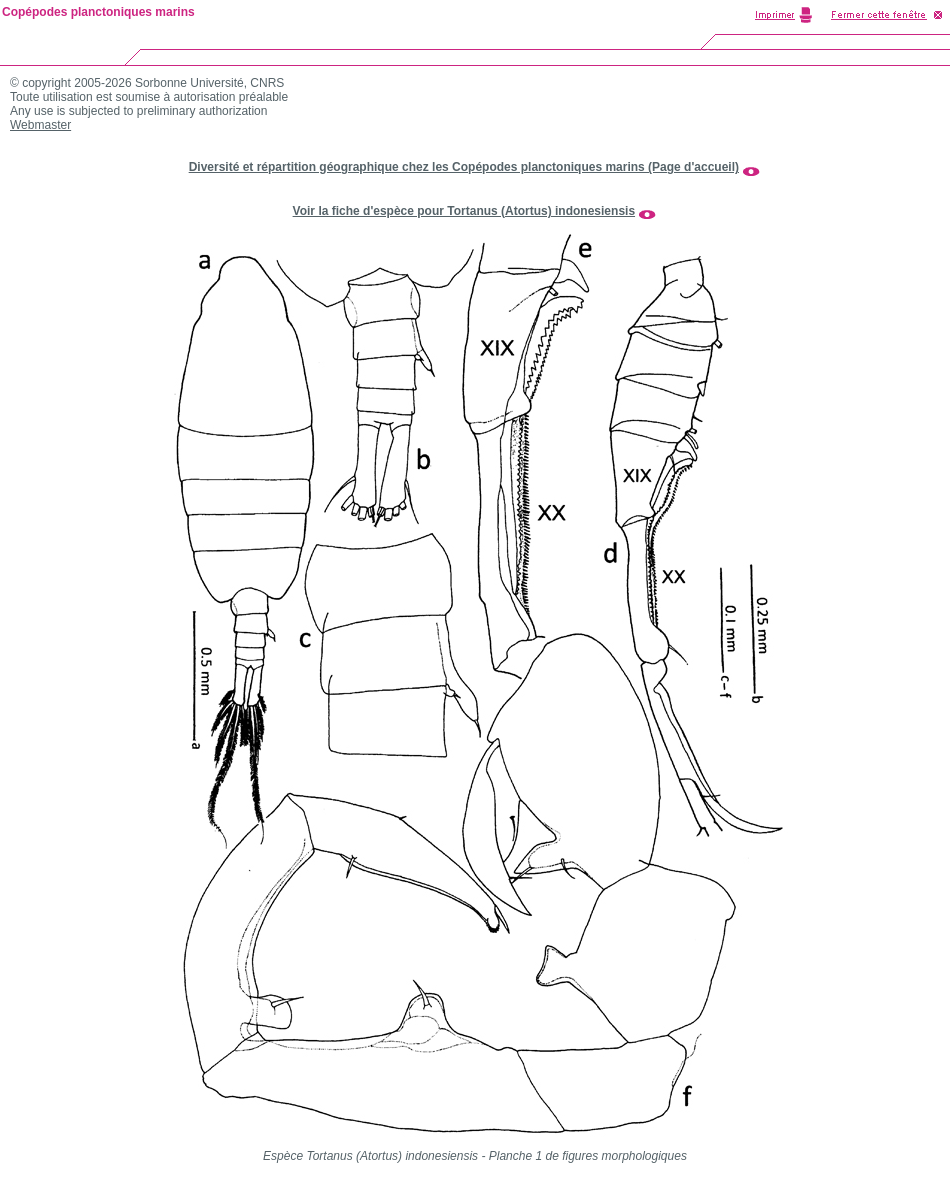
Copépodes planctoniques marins (98, 12)
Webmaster (40, 125)
